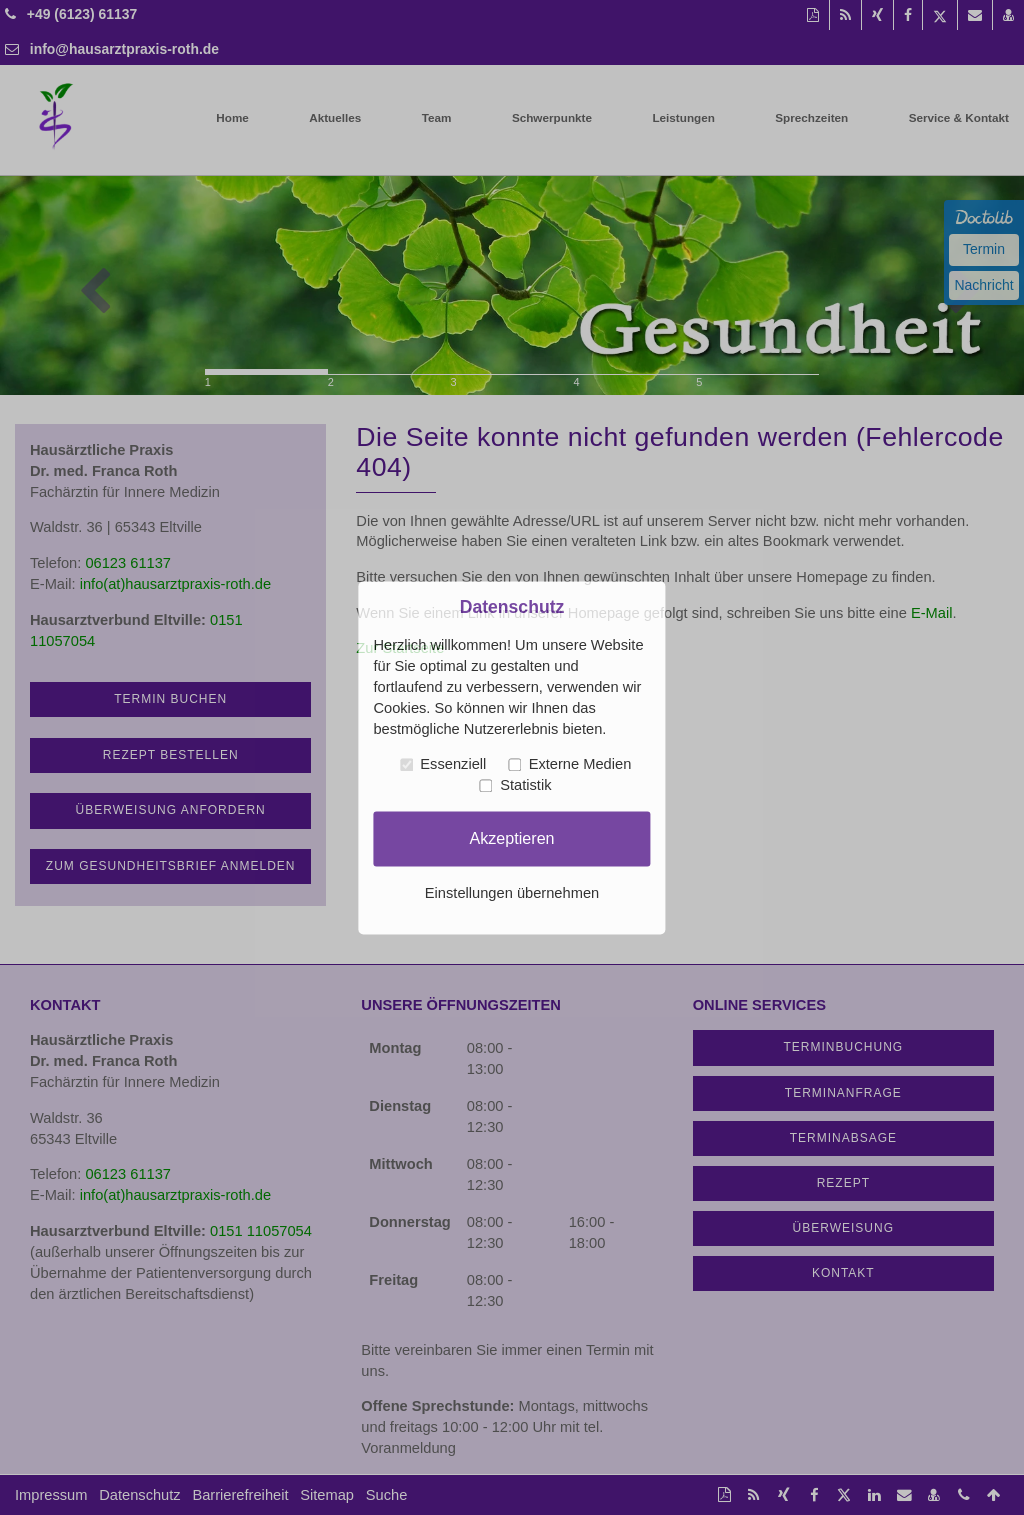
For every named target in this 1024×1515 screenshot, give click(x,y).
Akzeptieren (511, 838)
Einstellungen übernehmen (512, 893)
